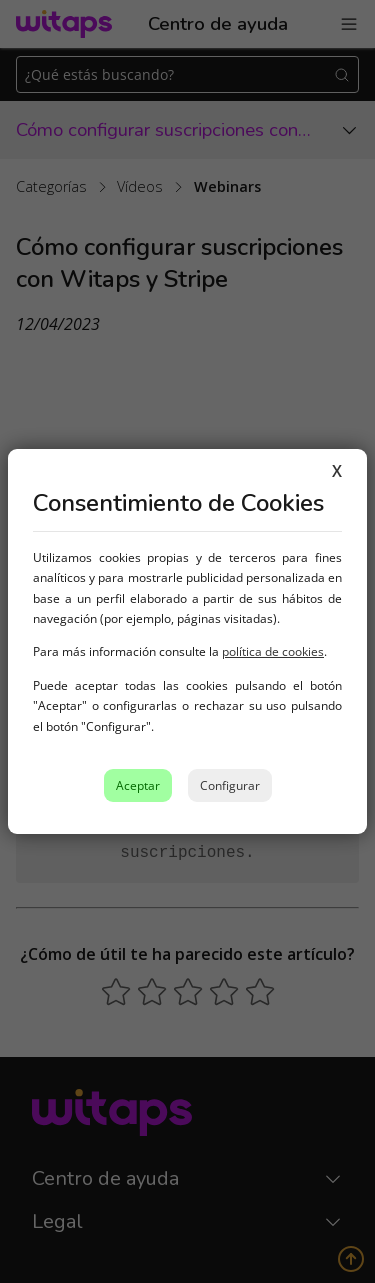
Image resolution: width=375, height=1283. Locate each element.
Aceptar (138, 785)
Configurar (230, 785)
